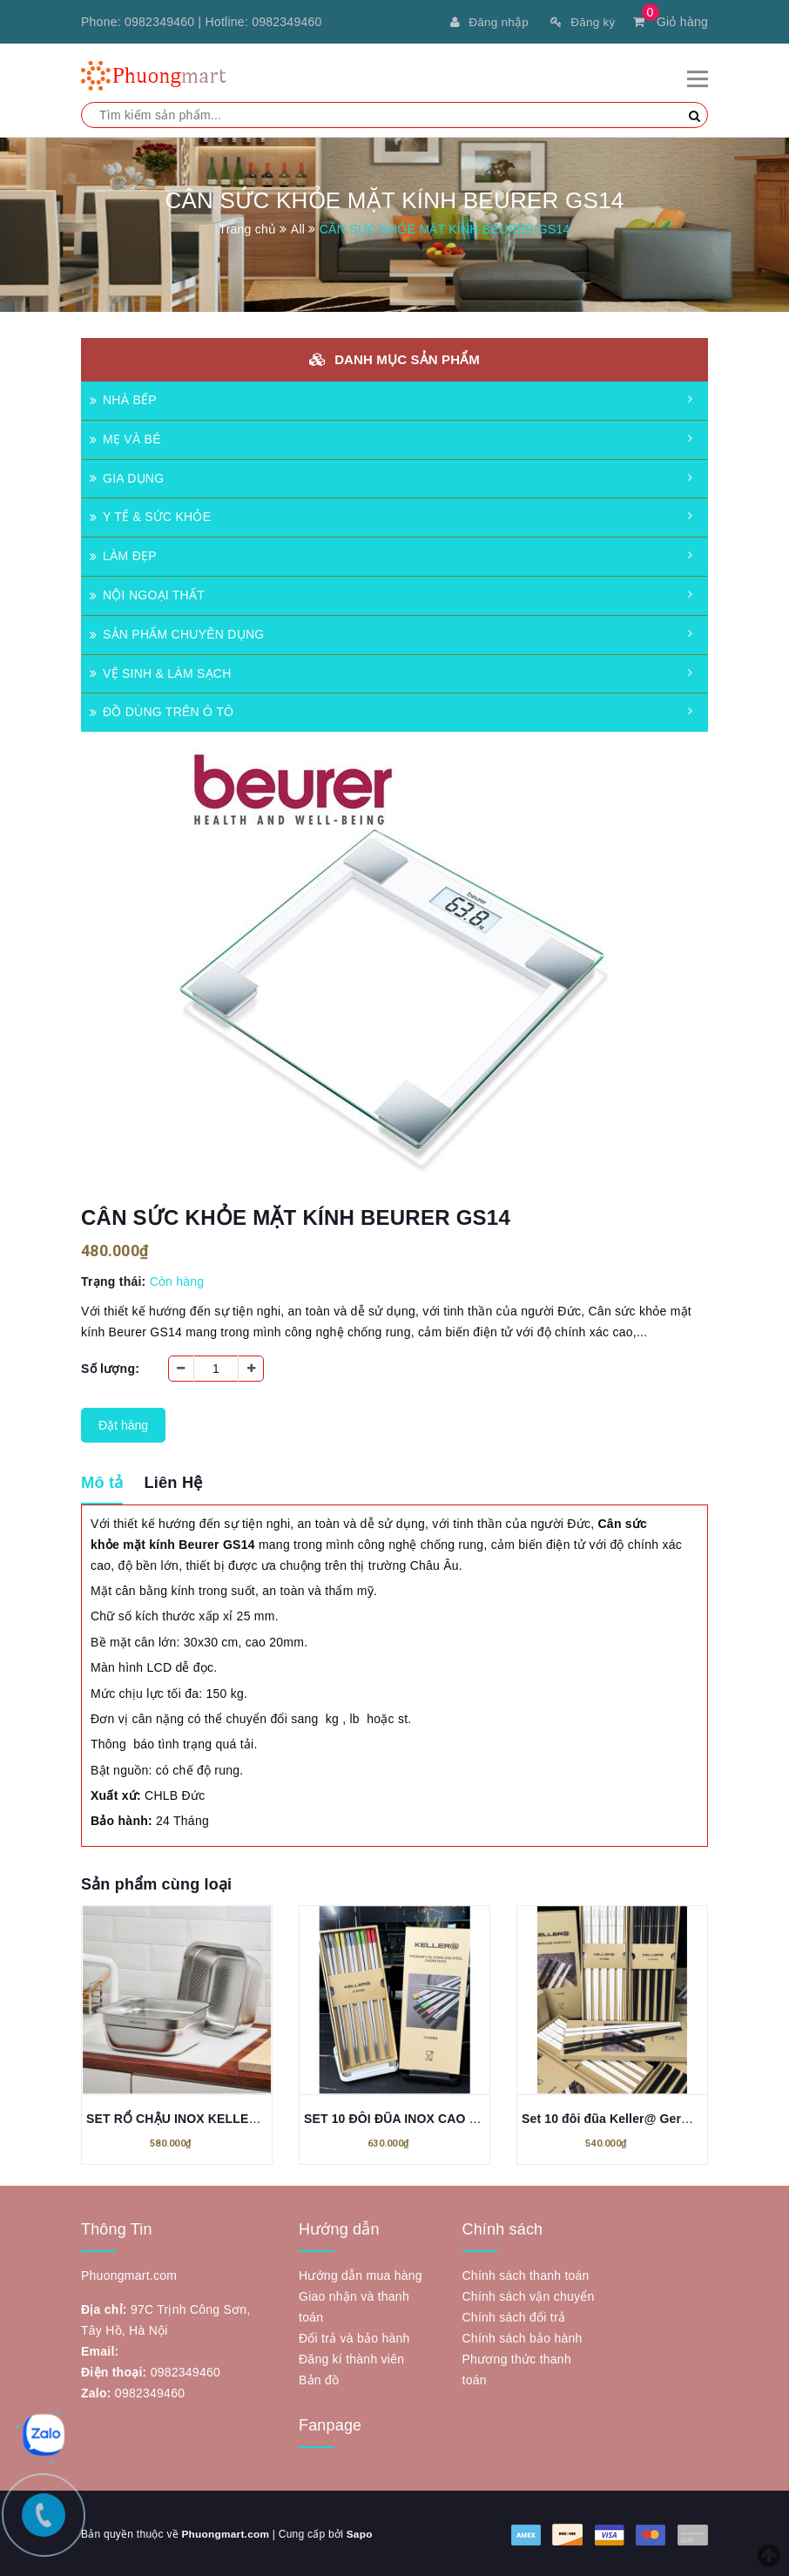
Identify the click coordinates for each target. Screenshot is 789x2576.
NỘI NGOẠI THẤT (147, 593)
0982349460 (159, 22)
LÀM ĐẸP (123, 554)
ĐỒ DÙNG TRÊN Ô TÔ (161, 710)
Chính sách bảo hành (522, 2336)
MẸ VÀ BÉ (125, 437)
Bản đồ (319, 2378)
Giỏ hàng (670, 22)
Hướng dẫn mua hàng (360, 2274)
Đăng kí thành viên (351, 2357)
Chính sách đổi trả (514, 2315)
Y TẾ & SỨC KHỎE (150, 515)
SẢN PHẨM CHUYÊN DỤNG (177, 632)
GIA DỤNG (127, 476)
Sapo (360, 2532)
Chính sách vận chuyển (528, 2295)
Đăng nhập (486, 22)
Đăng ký (581, 22)
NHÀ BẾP (123, 398)
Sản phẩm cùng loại (156, 1882)
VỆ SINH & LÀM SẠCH (161, 672)
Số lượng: (110, 1367)
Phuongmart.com (225, 2532)
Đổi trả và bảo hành (354, 2336)
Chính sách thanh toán (526, 2274)
